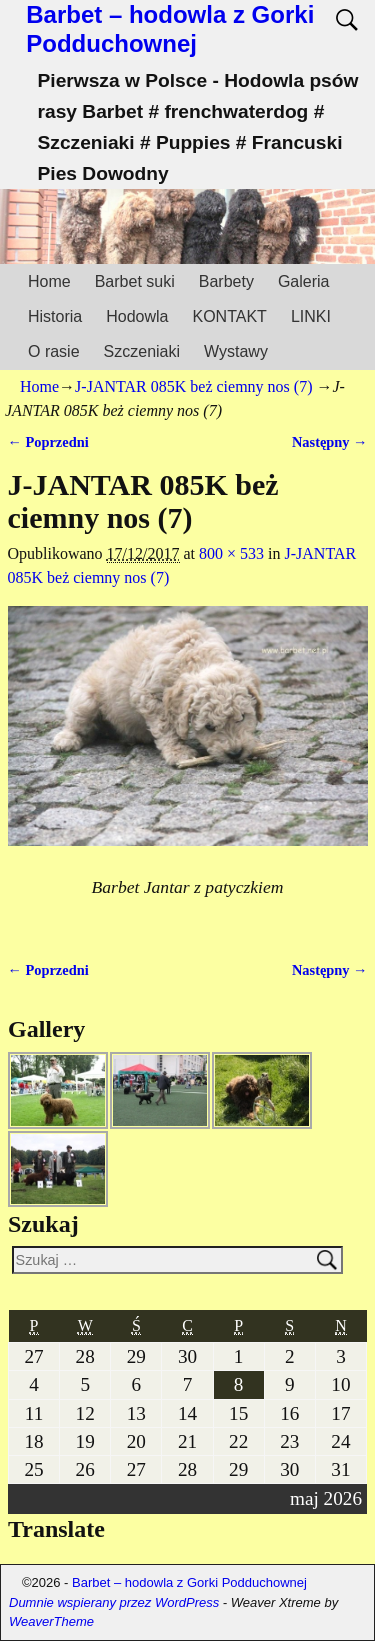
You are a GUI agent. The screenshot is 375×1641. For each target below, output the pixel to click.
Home (49, 281)
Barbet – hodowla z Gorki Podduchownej (170, 29)
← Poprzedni (48, 442)
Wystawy (236, 351)
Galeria (304, 281)
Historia (55, 316)
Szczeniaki (142, 351)
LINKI (311, 316)
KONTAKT (230, 316)
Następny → (330, 442)
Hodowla (137, 316)
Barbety (226, 281)
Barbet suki (135, 281)
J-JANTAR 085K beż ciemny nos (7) (193, 386)
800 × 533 (231, 553)
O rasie (54, 351)
